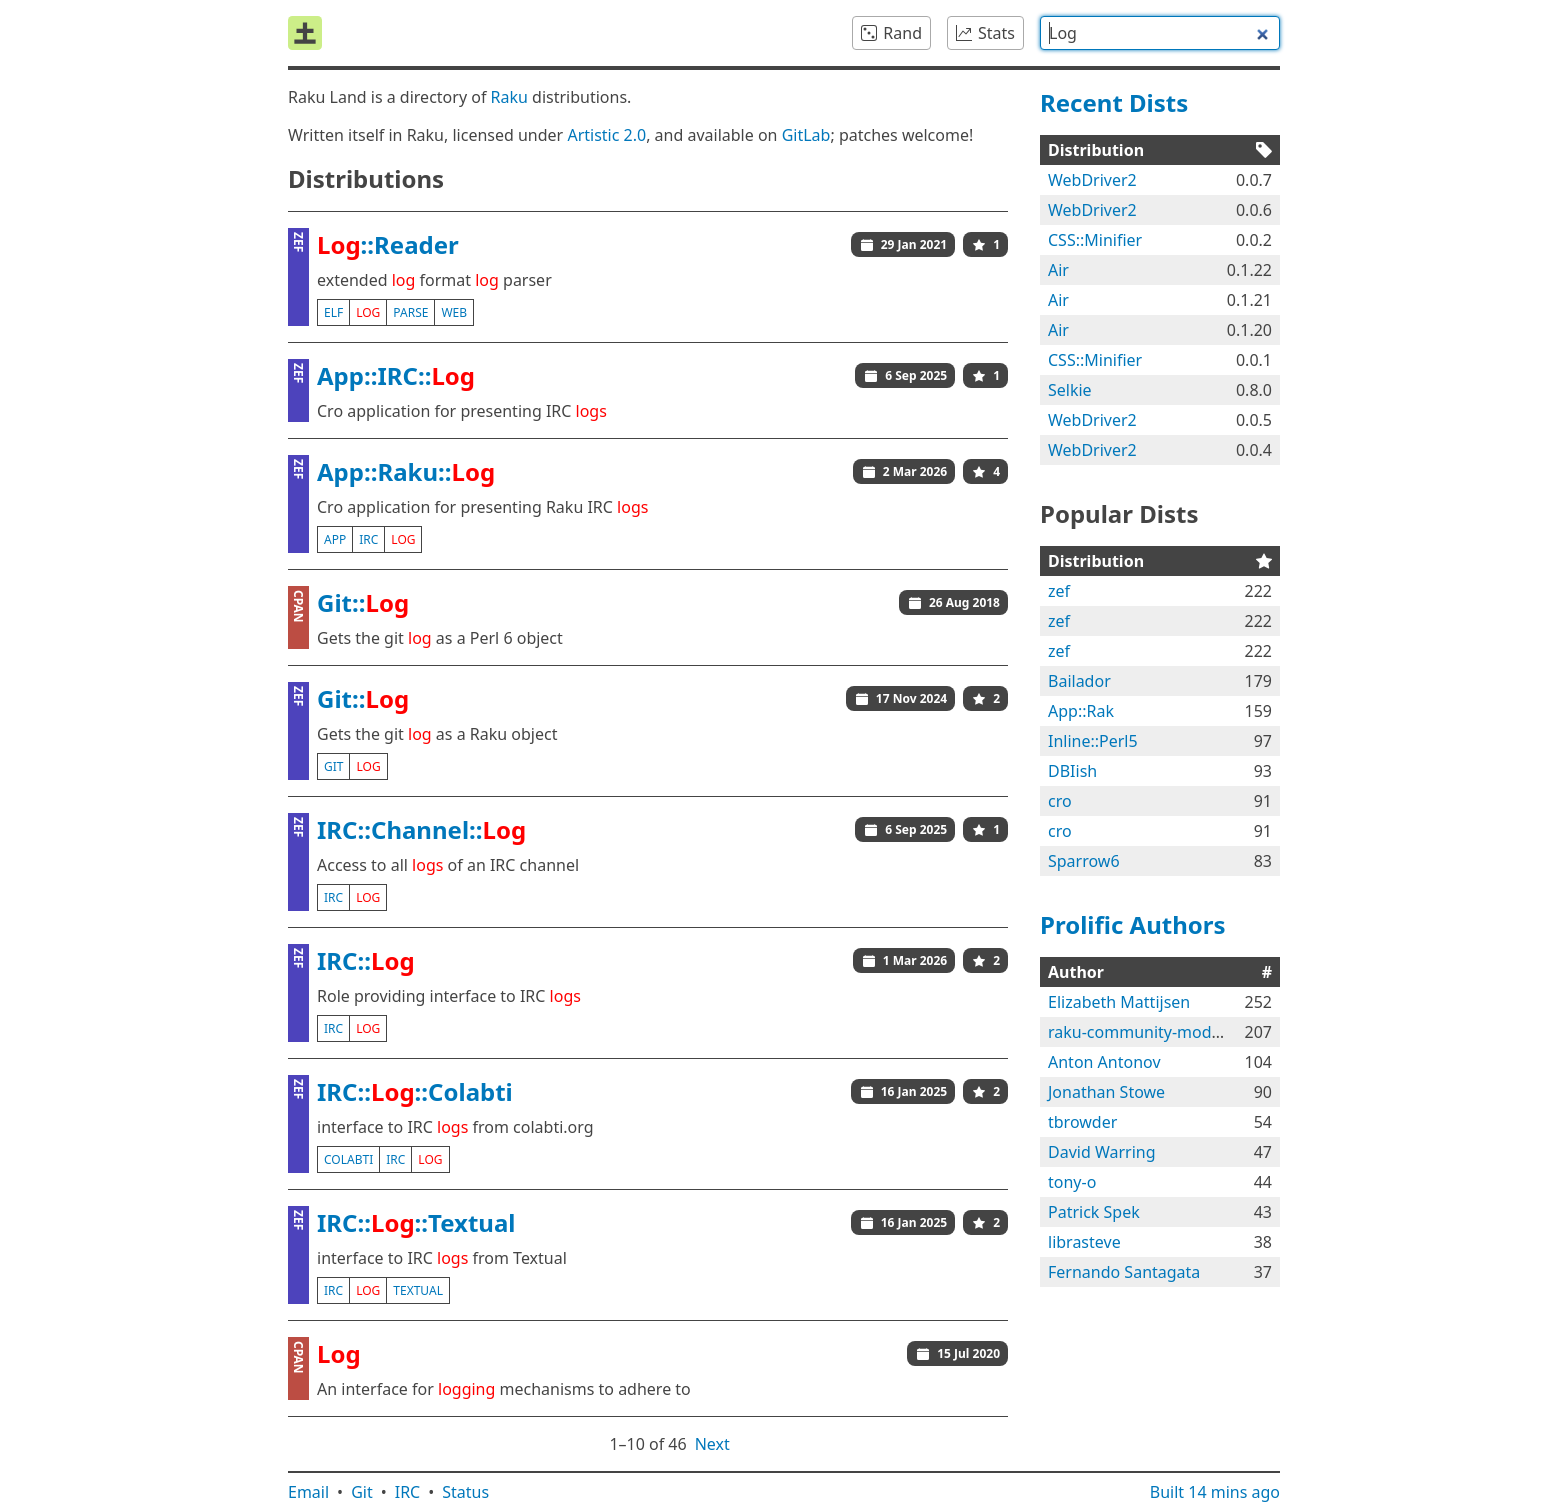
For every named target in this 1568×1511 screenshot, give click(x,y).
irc (368, 539)
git (333, 766)
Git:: (363, 602)
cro (1060, 801)
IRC (408, 1492)
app (335, 539)
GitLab (806, 135)
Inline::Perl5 (1093, 741)
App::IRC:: (396, 375)
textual (418, 1290)
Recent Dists (1114, 102)
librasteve (1084, 1242)
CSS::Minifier (1095, 240)
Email (308, 1492)
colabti (348, 1159)
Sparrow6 (1084, 861)
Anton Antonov (1104, 1062)
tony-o (1072, 1182)
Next (712, 1444)
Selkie (1070, 390)
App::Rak (1081, 711)
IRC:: (366, 960)
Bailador (1079, 681)
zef (1059, 591)
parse (410, 312)
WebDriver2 (1092, 180)
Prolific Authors (1133, 924)
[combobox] (1160, 33)
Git (362, 1492)
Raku (509, 97)
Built (1215, 1492)
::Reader (388, 244)
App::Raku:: (406, 471)
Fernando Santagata (1124, 1272)
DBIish (1072, 771)
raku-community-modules (1145, 1032)
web (454, 312)
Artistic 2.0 (606, 135)
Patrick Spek (1094, 1212)
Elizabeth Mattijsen (1119, 1002)
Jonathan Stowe (1106, 1092)
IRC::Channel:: (421, 829)
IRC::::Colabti (415, 1091)
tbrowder (1082, 1122)
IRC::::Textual (416, 1222)
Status (465, 1492)
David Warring (1102, 1152)
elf (333, 312)
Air (1058, 270)
